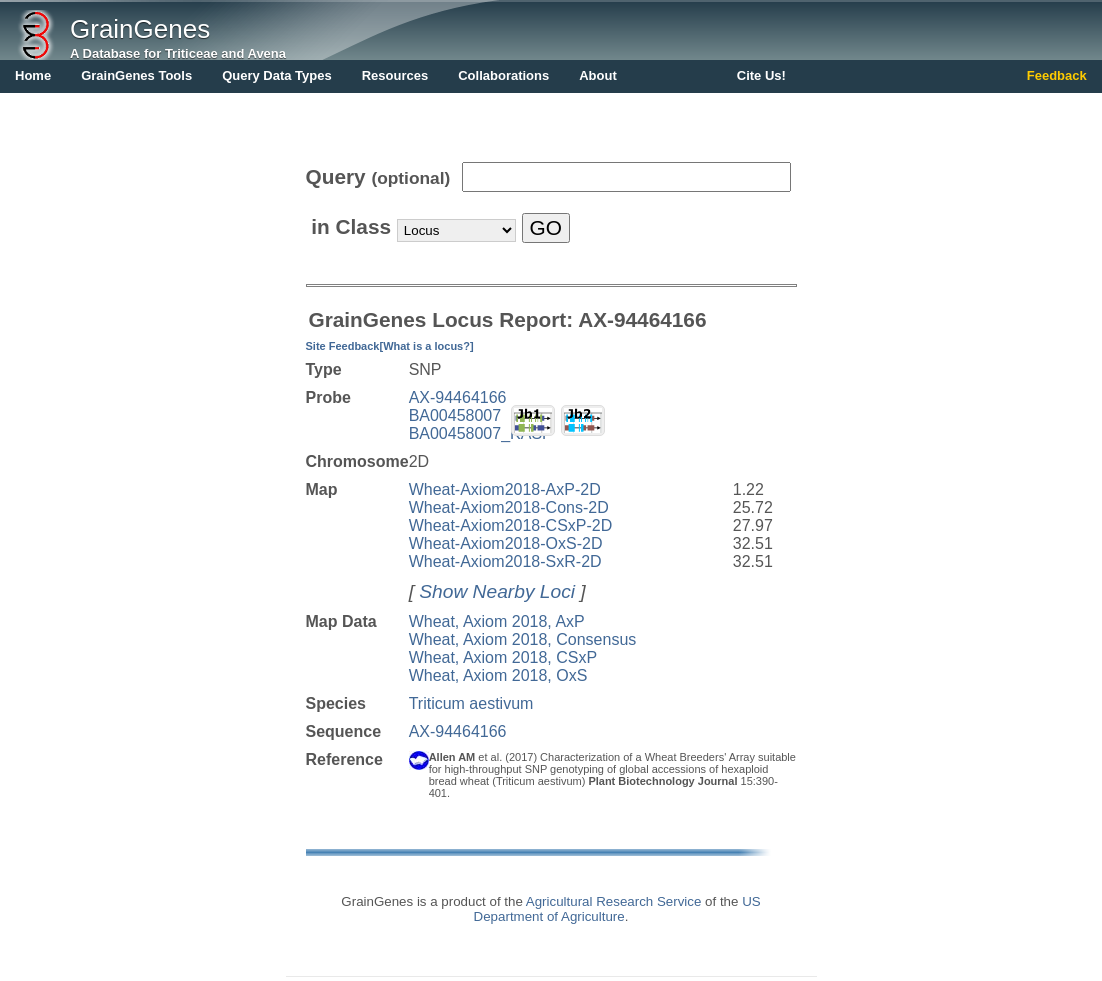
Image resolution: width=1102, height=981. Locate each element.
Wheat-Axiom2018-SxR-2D (505, 561)
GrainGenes (140, 29)
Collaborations (503, 75)
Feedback (1057, 75)
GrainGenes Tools (136, 75)
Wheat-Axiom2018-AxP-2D (505, 489)
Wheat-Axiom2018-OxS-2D (506, 543)
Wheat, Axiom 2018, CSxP (503, 657)
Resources (395, 75)
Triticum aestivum (471, 703)
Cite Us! (761, 75)
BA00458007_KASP (481, 433)
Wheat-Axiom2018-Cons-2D (509, 507)
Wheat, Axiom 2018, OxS (498, 675)
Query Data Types (277, 75)
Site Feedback (343, 346)
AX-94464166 (458, 397)
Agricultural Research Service (614, 901)
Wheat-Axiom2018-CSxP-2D (511, 525)
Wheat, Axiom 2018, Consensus (523, 639)
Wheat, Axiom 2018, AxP (497, 621)
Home (33, 75)
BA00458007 (455, 415)
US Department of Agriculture (617, 909)
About (598, 75)
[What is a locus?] (426, 346)
